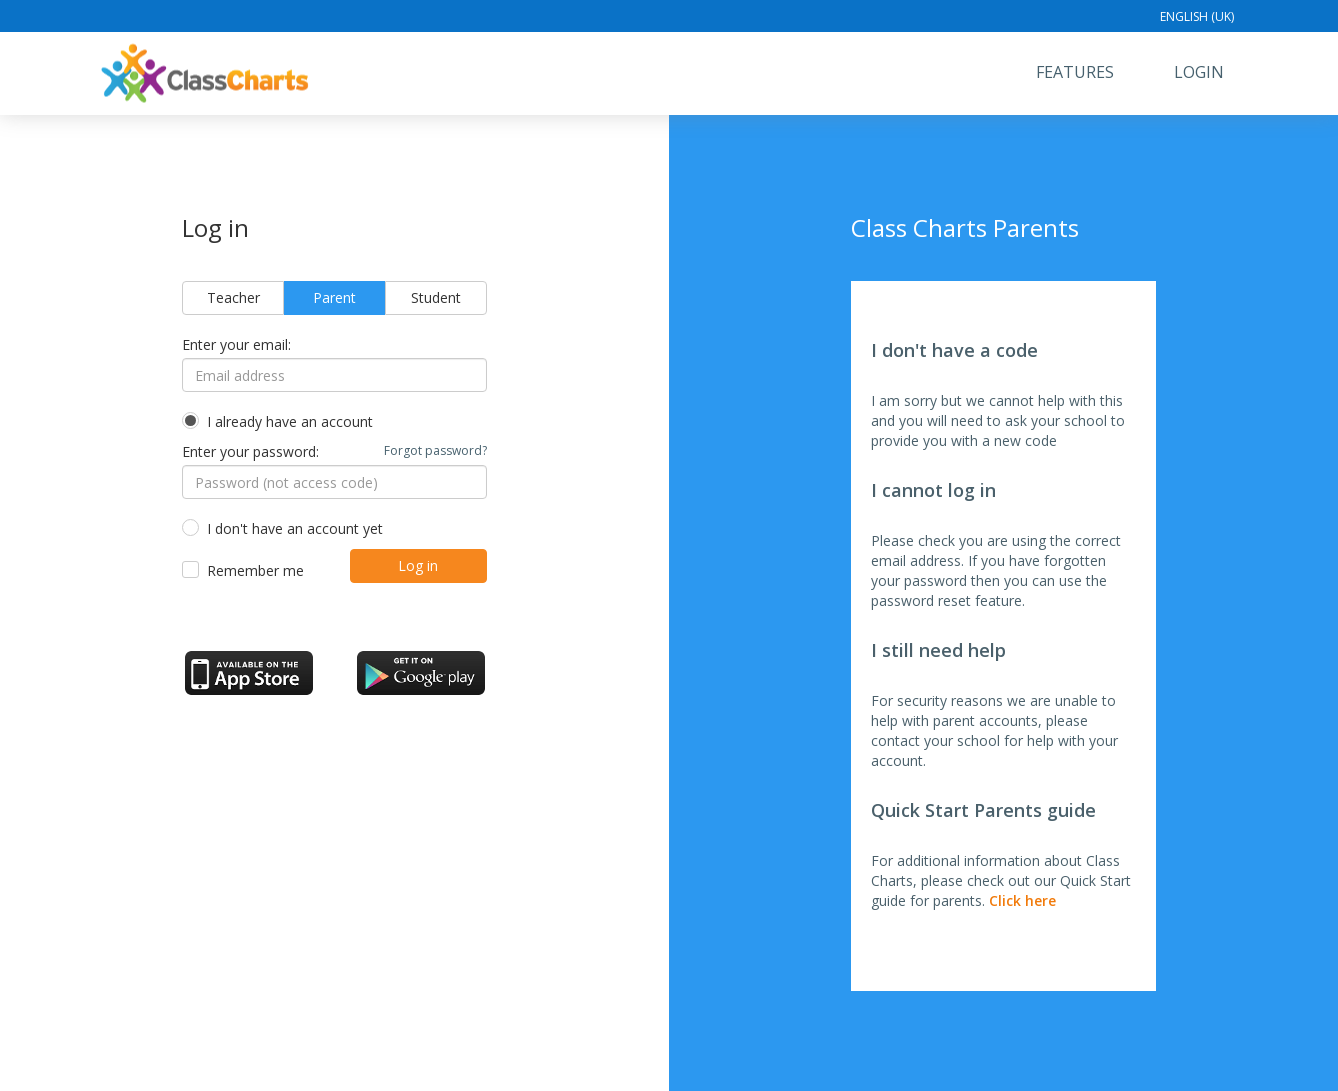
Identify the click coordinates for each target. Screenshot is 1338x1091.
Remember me (255, 570)
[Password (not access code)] (334, 482)
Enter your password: (334, 451)
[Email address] (334, 375)
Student (436, 297)
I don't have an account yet (295, 528)
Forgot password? (435, 450)
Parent (334, 297)
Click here (1022, 900)
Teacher (233, 297)
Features (1075, 72)
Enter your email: (236, 344)
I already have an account (290, 421)
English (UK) (1197, 16)
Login (1199, 72)
